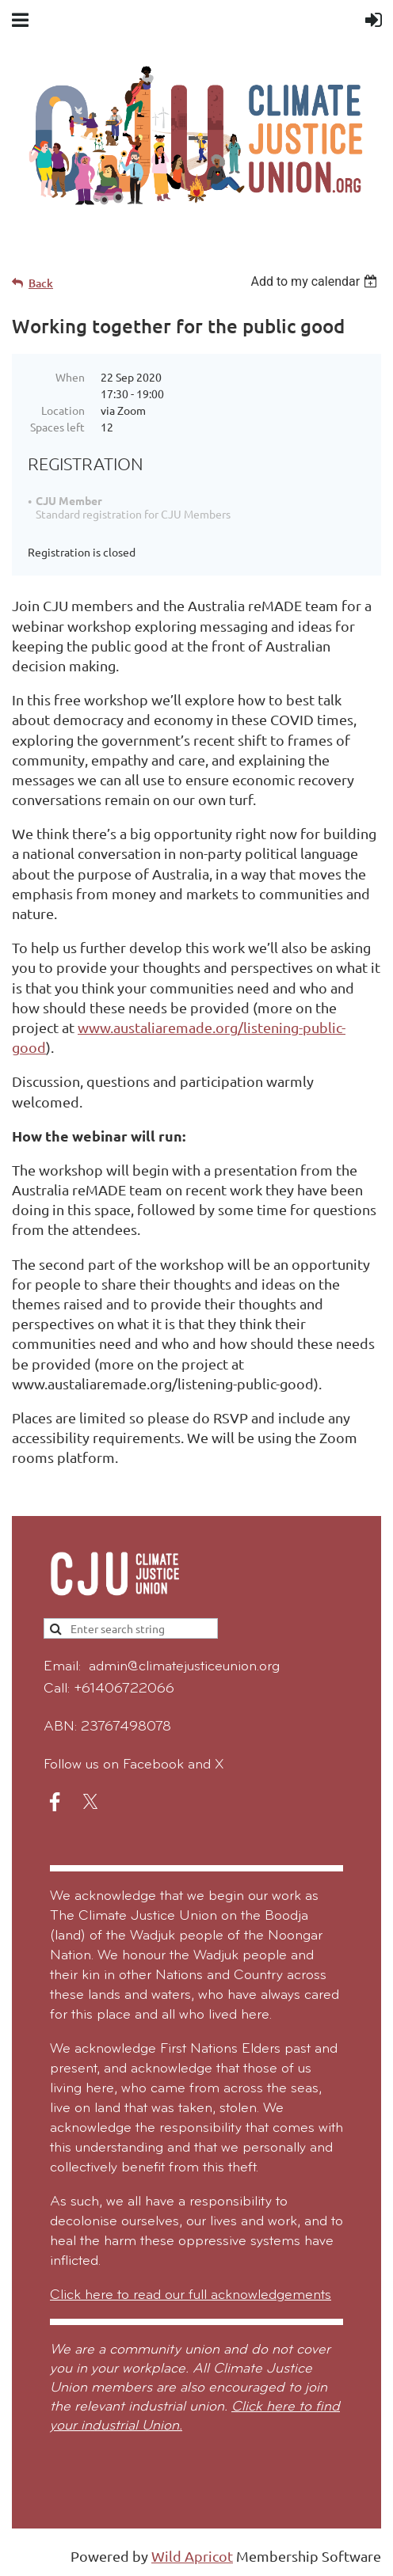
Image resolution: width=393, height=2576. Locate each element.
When (70, 377)
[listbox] (315, 281)
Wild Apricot (192, 2556)
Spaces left (57, 427)
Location (63, 410)
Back (41, 283)
